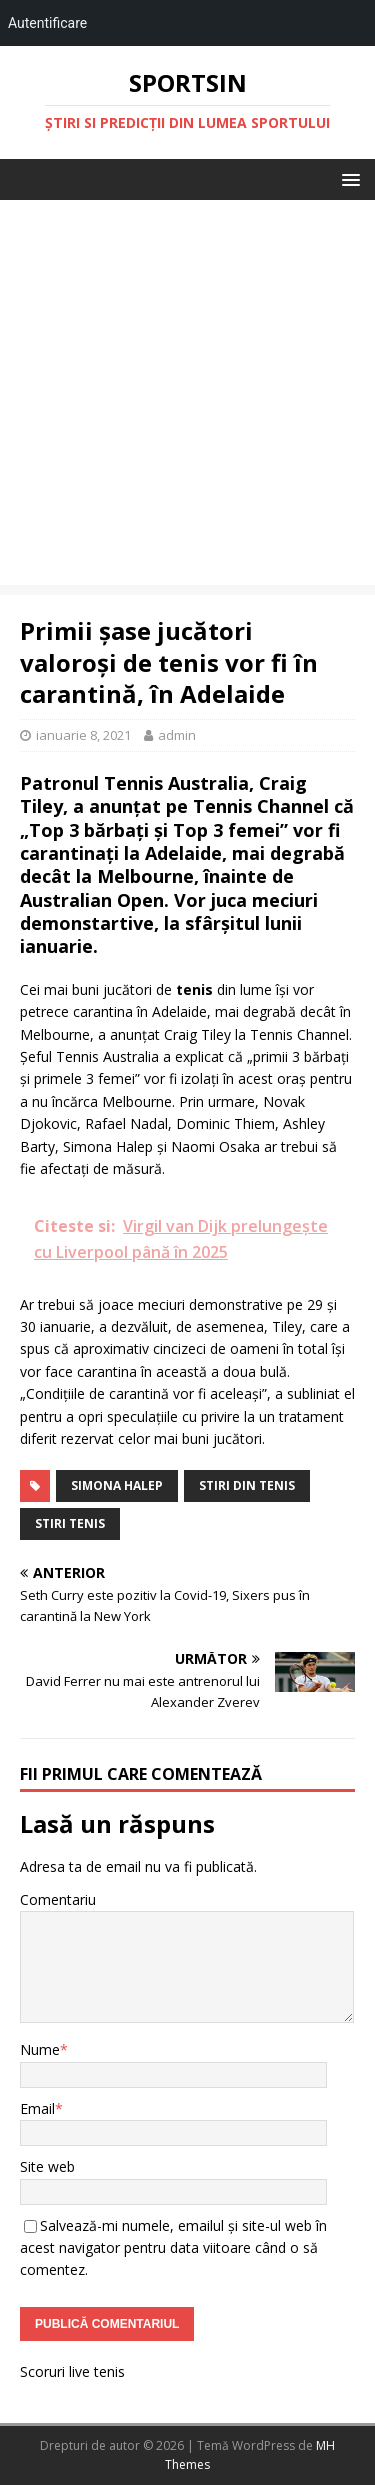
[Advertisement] (187, 397)
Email (37, 2108)
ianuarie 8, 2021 (83, 735)
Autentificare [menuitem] (47, 23)
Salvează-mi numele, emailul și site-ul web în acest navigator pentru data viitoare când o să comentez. (173, 2248)
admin (177, 735)
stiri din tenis (247, 1485)
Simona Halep (117, 1485)
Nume (40, 2049)
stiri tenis (70, 1523)
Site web (47, 2166)
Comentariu (58, 1899)
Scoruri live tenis (72, 2371)
